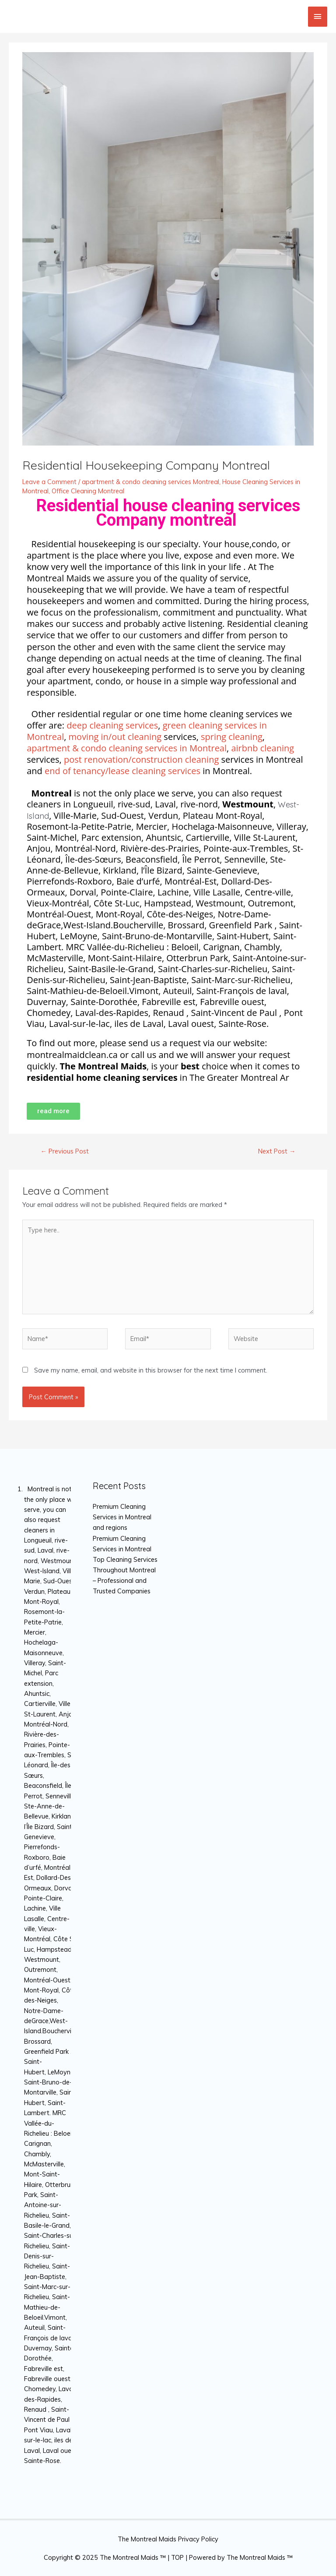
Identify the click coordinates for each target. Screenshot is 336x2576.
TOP (177, 2557)
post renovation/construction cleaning (141, 759)
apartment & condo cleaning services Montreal (150, 482)
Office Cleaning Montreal (88, 491)
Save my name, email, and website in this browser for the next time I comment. (150, 1370)
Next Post (277, 1151)
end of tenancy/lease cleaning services (122, 771)
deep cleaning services (112, 725)
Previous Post (65, 1151)
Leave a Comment (49, 482)
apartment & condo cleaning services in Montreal (127, 748)
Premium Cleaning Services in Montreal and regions (122, 1517)
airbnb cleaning (262, 748)
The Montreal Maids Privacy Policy (168, 2539)
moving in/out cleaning (115, 737)
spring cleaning (231, 737)
